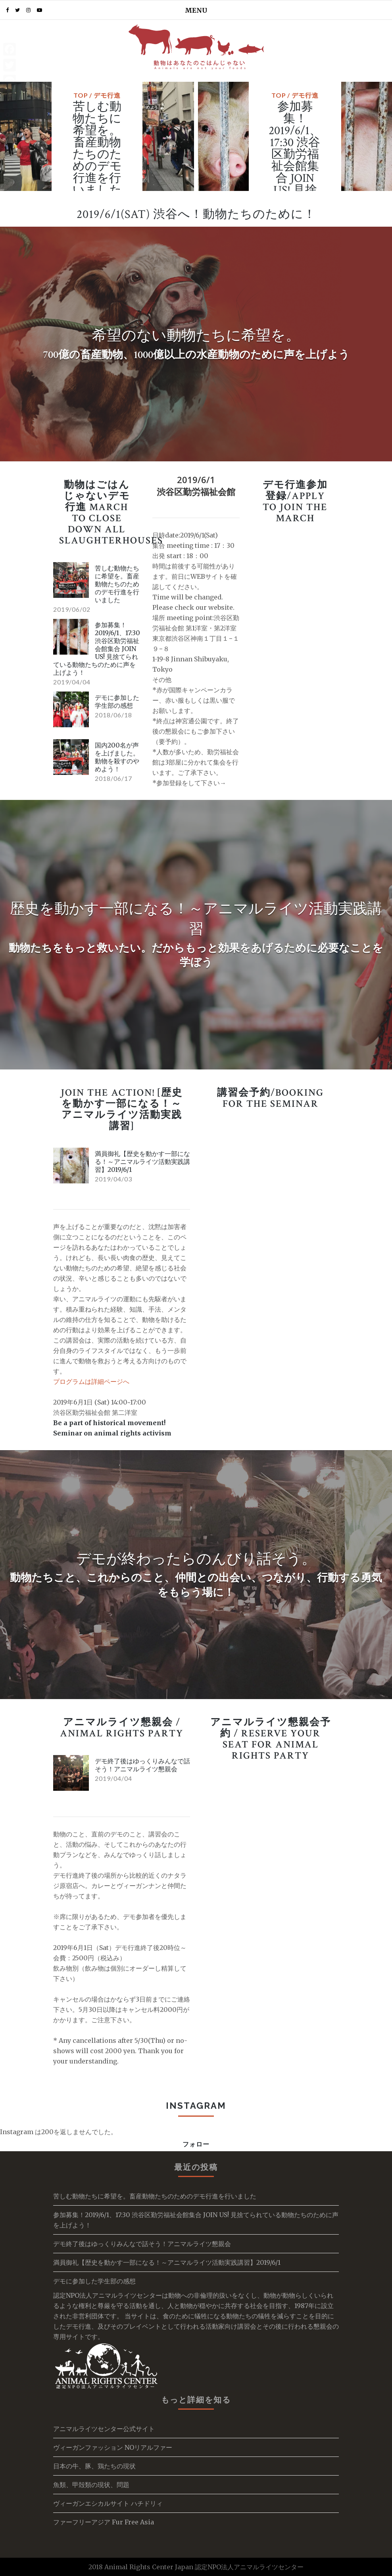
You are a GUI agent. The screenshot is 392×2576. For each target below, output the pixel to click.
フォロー (196, 2144)
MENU (196, 10)
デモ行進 (107, 95)
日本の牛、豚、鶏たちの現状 (94, 2466)
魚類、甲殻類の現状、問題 (91, 2485)
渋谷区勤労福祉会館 (196, 491)
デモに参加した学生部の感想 (117, 701)
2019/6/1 (196, 480)
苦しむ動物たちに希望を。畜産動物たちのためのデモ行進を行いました (97, 148)
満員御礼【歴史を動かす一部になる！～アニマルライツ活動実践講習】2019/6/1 (142, 1161)
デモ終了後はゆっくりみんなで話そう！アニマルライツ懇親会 (142, 1765)
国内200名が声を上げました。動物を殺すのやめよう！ (117, 757)
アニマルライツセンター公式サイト (104, 2429)
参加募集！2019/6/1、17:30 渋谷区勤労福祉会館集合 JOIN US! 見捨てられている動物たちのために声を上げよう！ (295, 184)
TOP (80, 95)
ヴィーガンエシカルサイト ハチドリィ (108, 2503)
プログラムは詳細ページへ (91, 1381)
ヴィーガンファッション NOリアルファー (112, 2447)
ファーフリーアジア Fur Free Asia (103, 2522)
